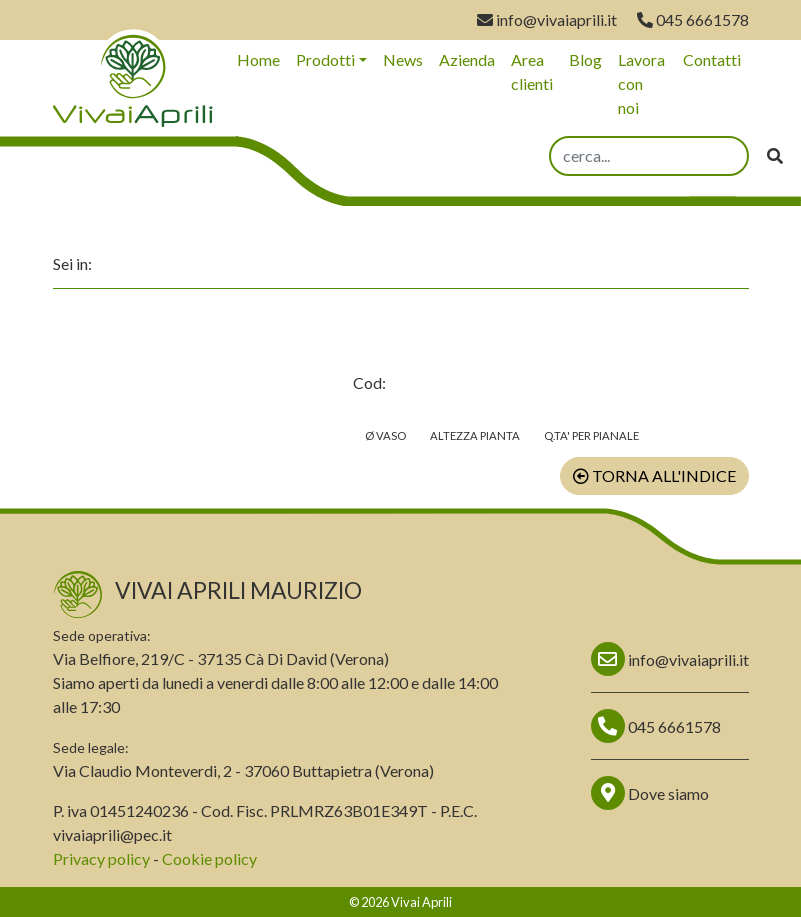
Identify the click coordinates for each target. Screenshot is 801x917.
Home (258, 59)
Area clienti (532, 71)
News (403, 59)
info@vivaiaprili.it (547, 19)
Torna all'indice (654, 475)
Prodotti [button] (325, 59)
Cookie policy (209, 858)
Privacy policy (101, 858)
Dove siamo (650, 793)
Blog (585, 59)
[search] (649, 156)
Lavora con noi (641, 83)
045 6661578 (693, 19)
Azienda (467, 59)
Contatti (712, 59)
